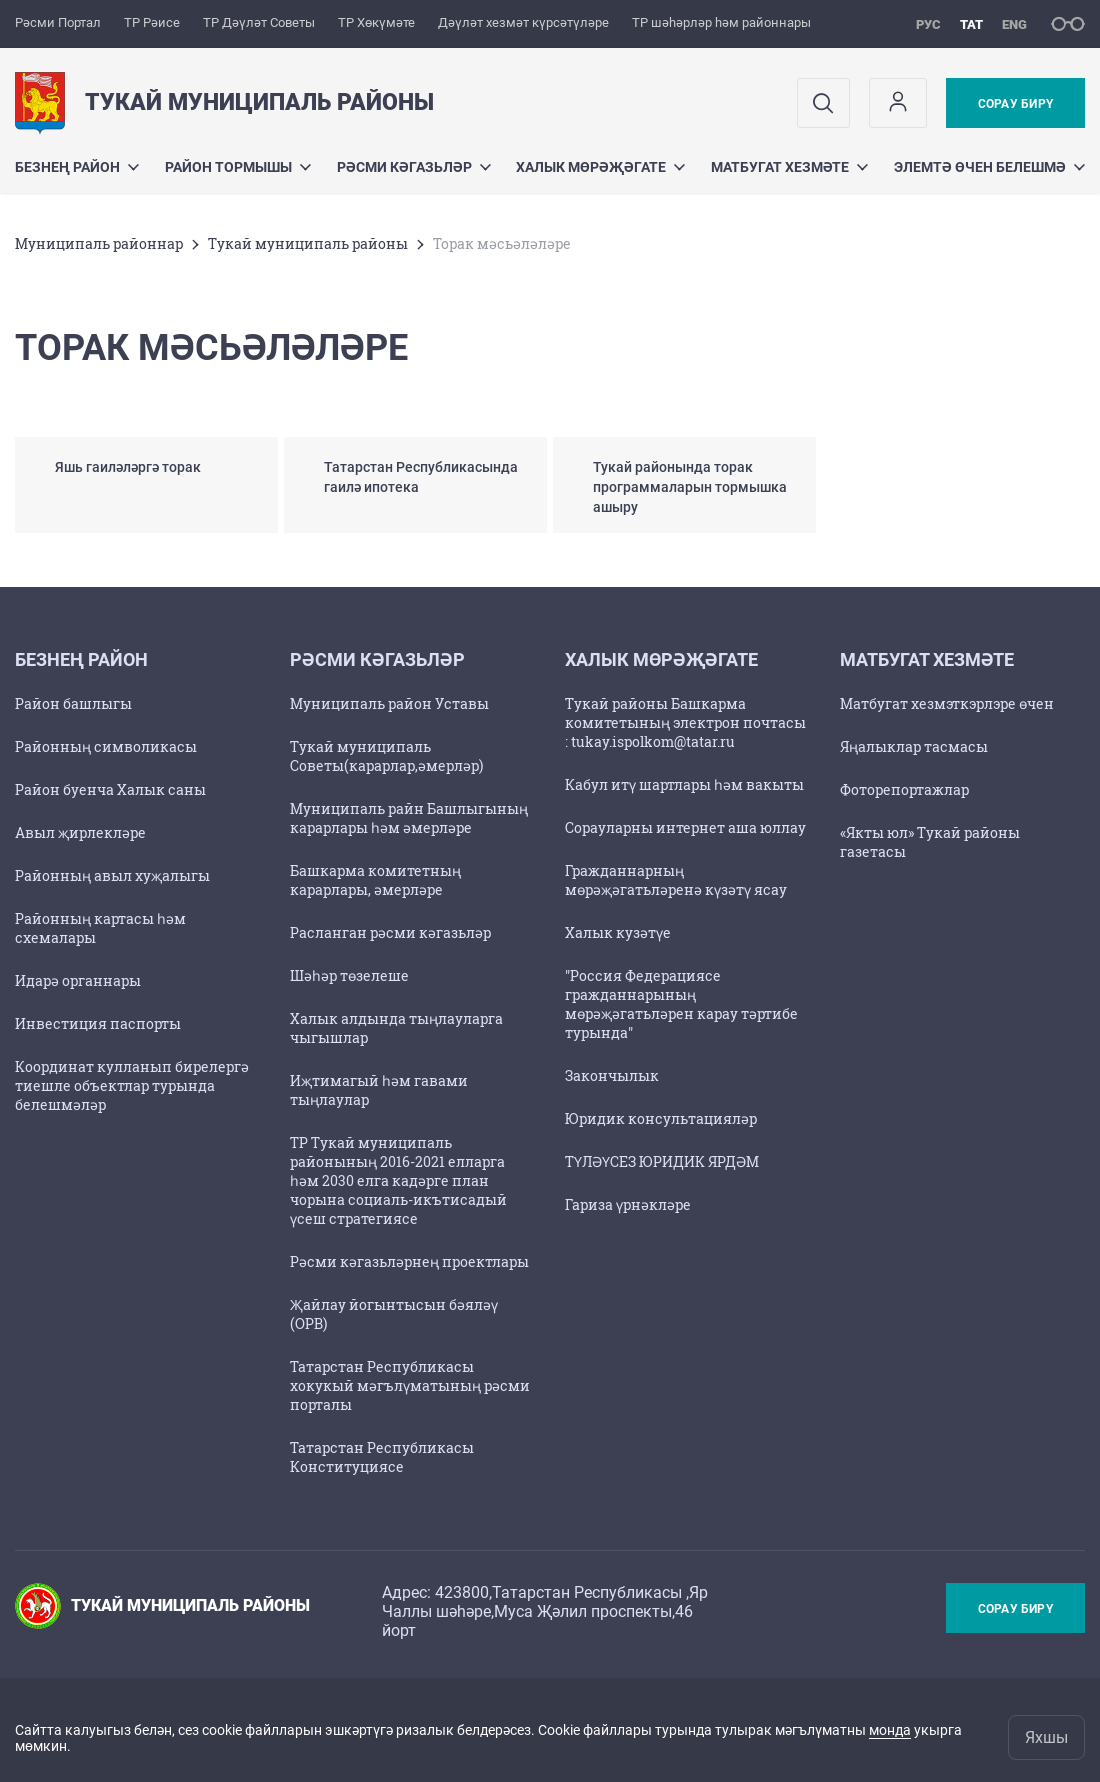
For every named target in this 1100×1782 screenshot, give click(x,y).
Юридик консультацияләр (661, 1118)
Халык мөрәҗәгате (600, 167)
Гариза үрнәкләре (628, 1204)
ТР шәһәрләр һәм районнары (721, 22)
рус (928, 24)
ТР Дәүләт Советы (259, 22)
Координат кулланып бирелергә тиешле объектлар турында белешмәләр (132, 1085)
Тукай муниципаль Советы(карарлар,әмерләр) (386, 756)
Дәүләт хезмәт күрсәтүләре (523, 22)
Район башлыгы (73, 703)
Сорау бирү (1015, 104)
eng (1014, 24)
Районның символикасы (106, 746)
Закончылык (612, 1075)
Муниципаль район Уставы (389, 703)
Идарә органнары (78, 980)
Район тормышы (238, 167)
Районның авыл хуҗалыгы (112, 875)
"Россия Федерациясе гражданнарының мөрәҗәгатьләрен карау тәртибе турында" (681, 1004)
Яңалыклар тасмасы (914, 746)
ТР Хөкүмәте (376, 22)
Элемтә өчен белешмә (989, 167)
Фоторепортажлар (904, 789)
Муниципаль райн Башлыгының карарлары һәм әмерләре (409, 818)
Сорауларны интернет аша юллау (685, 827)
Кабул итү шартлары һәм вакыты (684, 784)
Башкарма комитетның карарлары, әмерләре (375, 880)
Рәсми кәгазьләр (414, 167)
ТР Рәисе (152, 22)
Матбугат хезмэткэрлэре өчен (947, 703)
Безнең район (77, 167)
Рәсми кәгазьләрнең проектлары (409, 1261)
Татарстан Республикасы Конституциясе (382, 1457)
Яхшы (1046, 1737)
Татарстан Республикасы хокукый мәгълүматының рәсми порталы (410, 1385)
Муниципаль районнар (99, 243)
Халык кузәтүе (618, 932)
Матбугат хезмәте (789, 167)
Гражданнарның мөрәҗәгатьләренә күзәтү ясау (676, 880)
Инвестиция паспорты (98, 1023)
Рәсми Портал (58, 22)
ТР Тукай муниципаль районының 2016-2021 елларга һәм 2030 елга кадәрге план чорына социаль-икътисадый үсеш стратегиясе (398, 1180)
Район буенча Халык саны (110, 789)
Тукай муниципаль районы (308, 243)
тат (971, 24)
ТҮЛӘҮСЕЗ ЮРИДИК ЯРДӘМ (662, 1161)
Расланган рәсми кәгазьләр (390, 932)
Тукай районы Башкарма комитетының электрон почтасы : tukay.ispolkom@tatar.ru (685, 722)
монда (890, 1730)
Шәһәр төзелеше (349, 975)
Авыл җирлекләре (80, 832)
